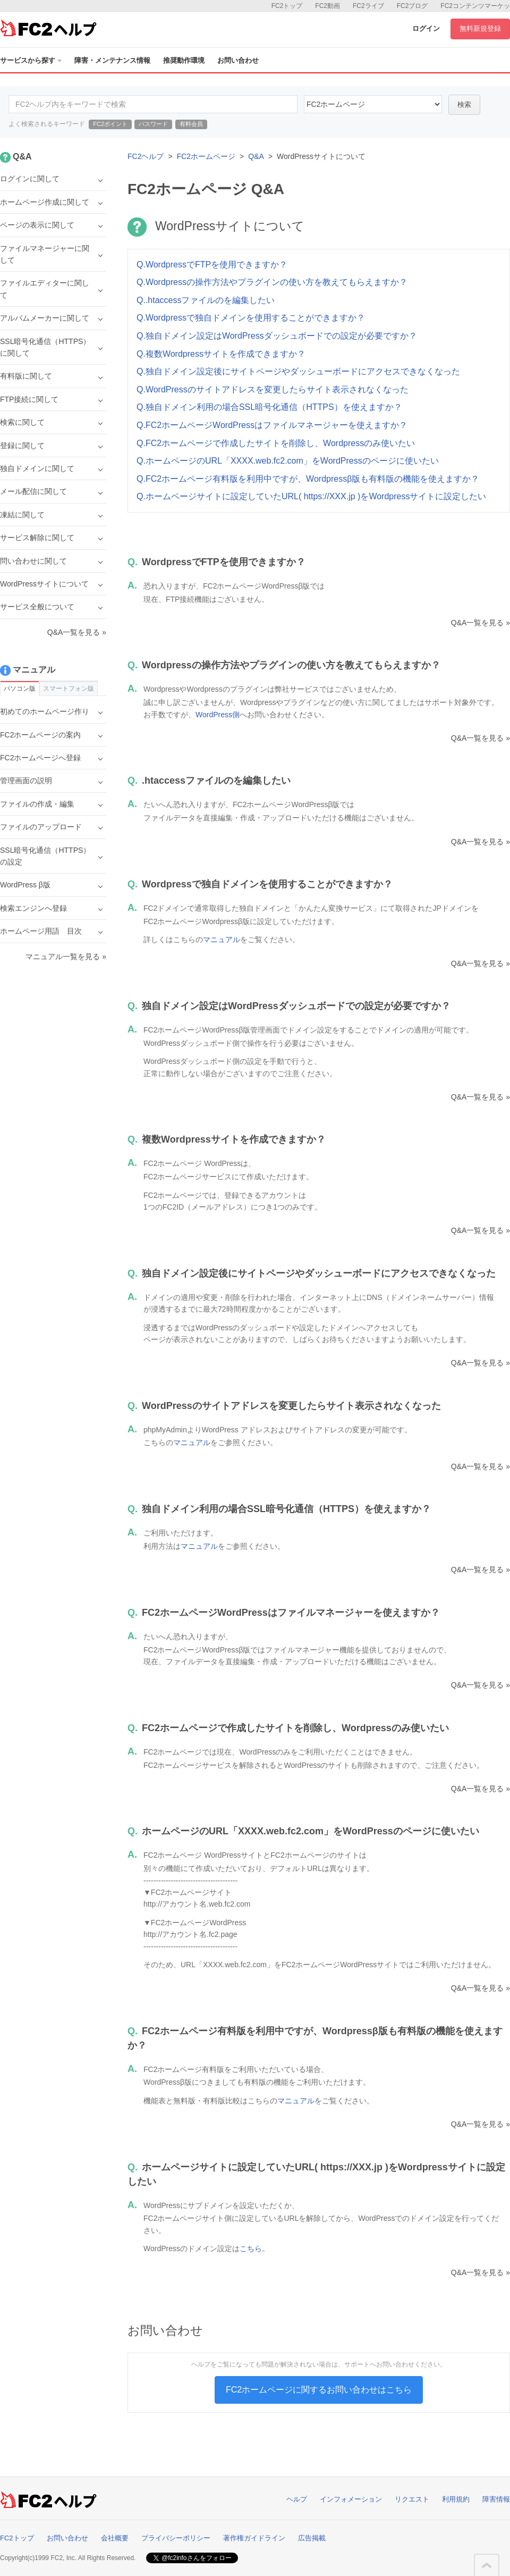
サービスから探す (31, 60)
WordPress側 (218, 714)
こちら (251, 2248)
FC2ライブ (368, 6)
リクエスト (412, 2499)
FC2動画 (327, 6)
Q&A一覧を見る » (480, 622)
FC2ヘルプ (146, 156)
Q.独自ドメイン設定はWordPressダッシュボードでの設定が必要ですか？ (277, 335)
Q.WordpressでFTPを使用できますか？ (212, 264)
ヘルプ (296, 2499)
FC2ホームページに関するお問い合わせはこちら (319, 2389)
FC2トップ (287, 6)
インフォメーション (351, 2499)
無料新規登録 (480, 28)
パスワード (153, 124)
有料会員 (191, 124)
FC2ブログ (412, 6)
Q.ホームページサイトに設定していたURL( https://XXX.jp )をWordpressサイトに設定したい (311, 496)
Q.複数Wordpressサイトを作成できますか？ (221, 353)
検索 (464, 104)
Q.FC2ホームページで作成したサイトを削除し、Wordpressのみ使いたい (276, 443)
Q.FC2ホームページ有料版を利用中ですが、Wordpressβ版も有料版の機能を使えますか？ (308, 478)
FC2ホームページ (206, 156)
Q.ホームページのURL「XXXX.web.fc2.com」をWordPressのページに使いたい (288, 460)
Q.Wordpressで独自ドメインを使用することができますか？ (251, 317)
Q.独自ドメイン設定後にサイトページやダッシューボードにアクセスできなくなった (298, 371)
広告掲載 (312, 2538)
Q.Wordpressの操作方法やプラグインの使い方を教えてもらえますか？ (272, 282)
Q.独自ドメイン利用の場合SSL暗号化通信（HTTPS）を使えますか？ (269, 407)
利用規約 (456, 2499)
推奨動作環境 (184, 60)
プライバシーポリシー (175, 2538)
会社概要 (115, 2538)
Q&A (256, 156)
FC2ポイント (110, 124)
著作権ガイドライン (254, 2538)
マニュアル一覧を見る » (66, 956)
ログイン (426, 28)
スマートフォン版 (68, 688)
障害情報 (496, 2499)
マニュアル (221, 939)
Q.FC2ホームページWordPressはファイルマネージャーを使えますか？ (272, 425)
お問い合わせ (238, 60)
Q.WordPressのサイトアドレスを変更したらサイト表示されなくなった (273, 389)
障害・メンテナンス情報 (112, 60)
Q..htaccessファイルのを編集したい (206, 300)
